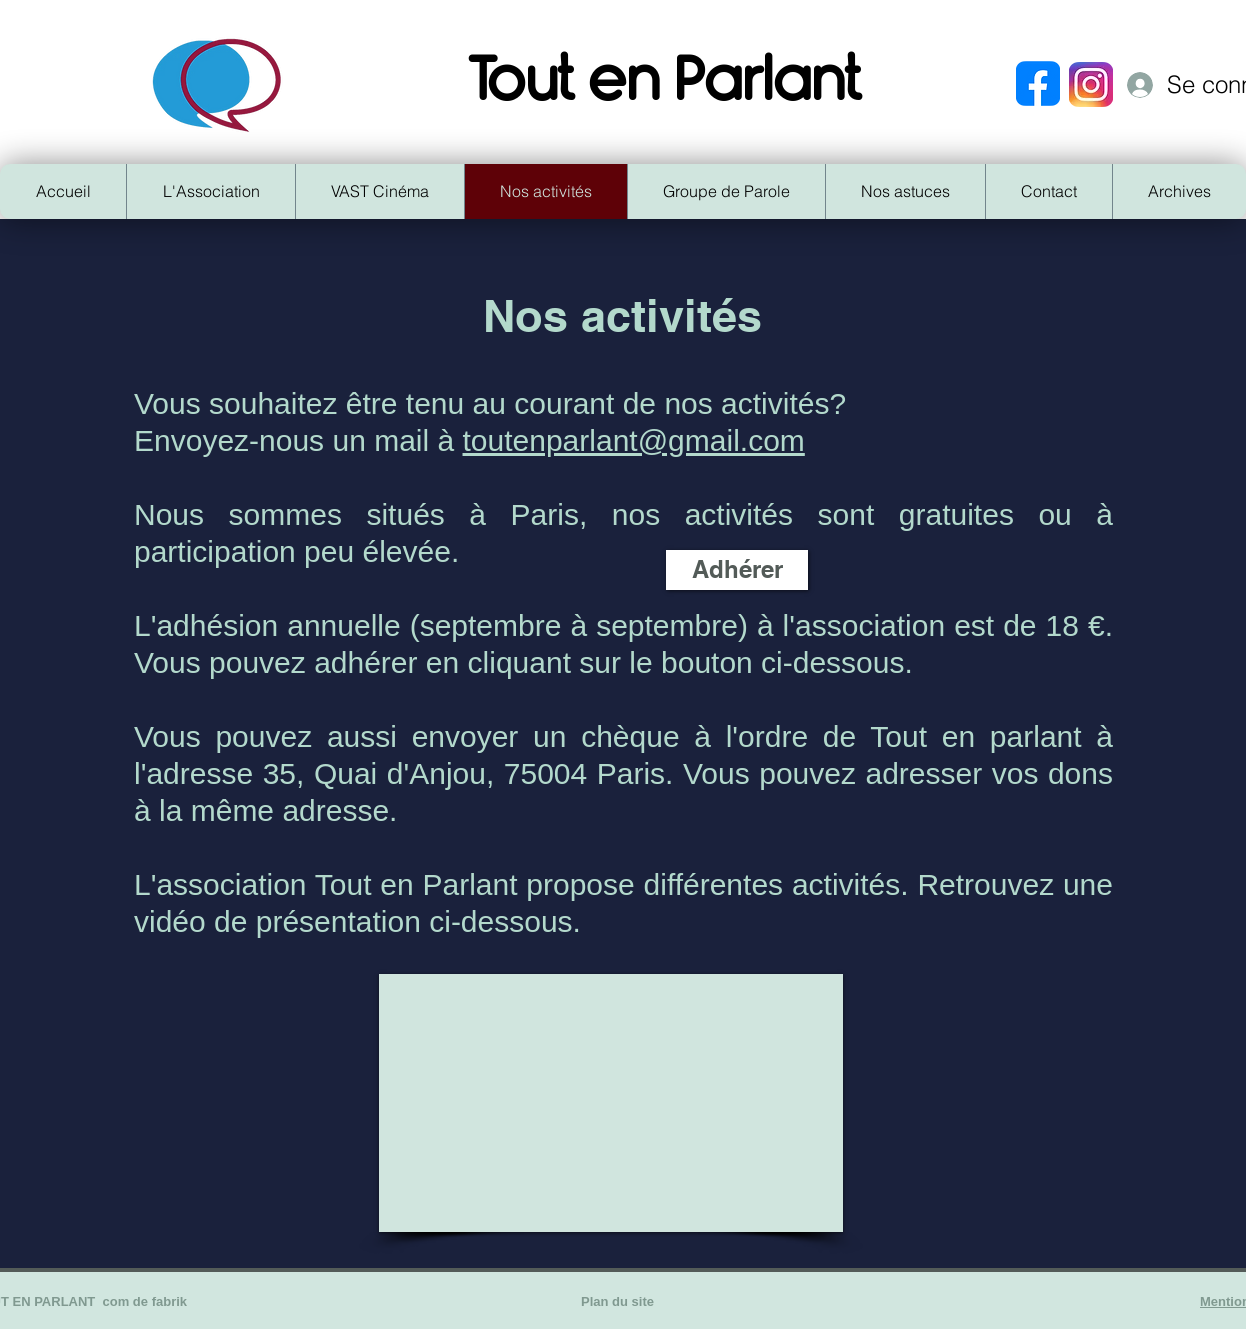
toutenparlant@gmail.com (634, 440)
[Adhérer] (737, 570)
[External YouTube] (611, 1103)
